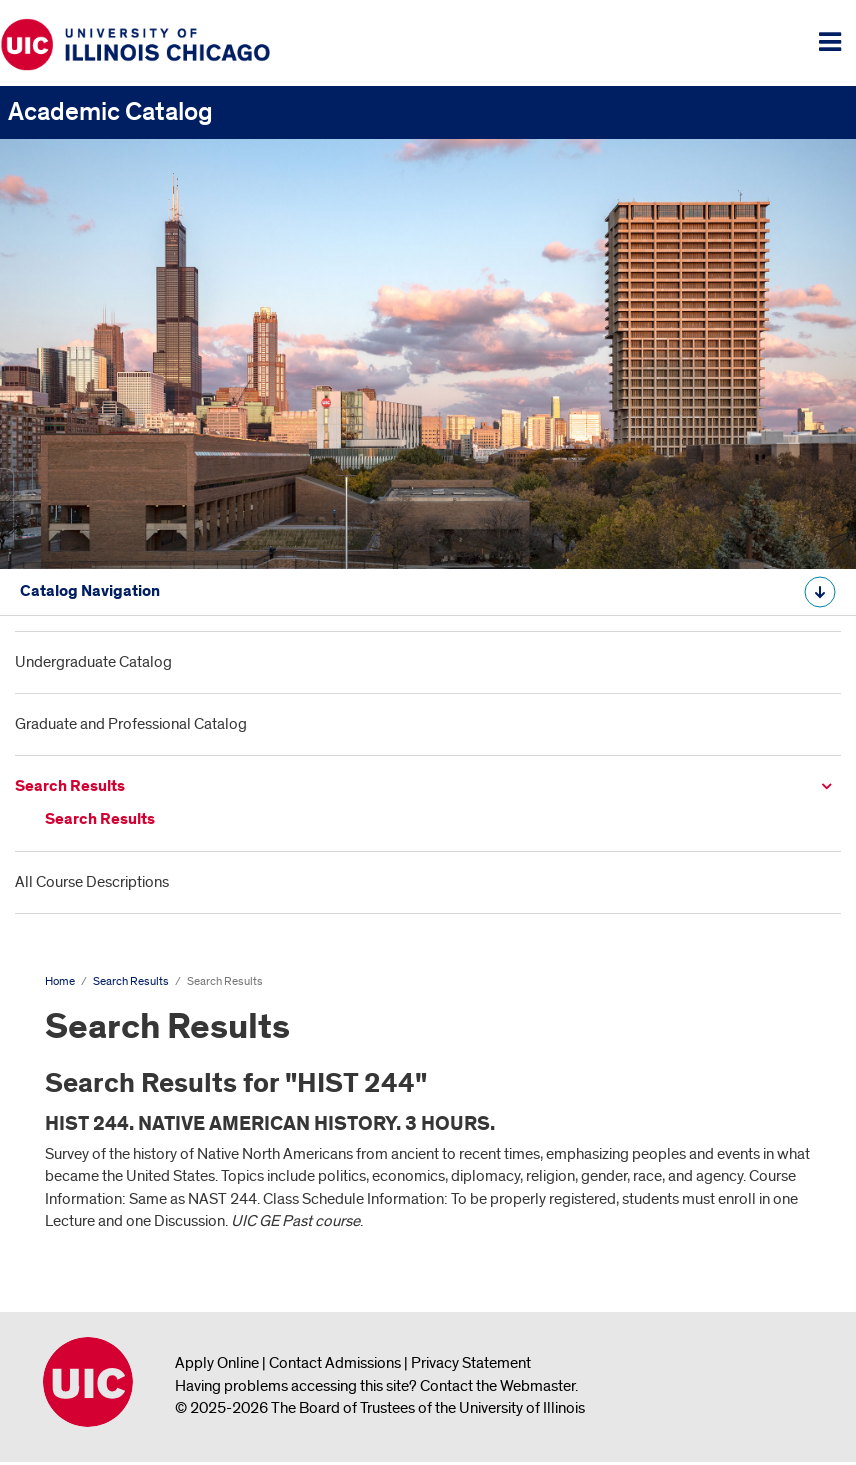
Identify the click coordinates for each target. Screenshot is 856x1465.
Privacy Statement (471, 1363)
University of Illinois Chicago (88, 1382)
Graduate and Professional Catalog (131, 724)
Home (60, 981)
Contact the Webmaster (497, 1386)
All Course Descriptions (92, 882)
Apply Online (217, 1363)
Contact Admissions (335, 1363)
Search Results (70, 786)
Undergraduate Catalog (93, 662)
